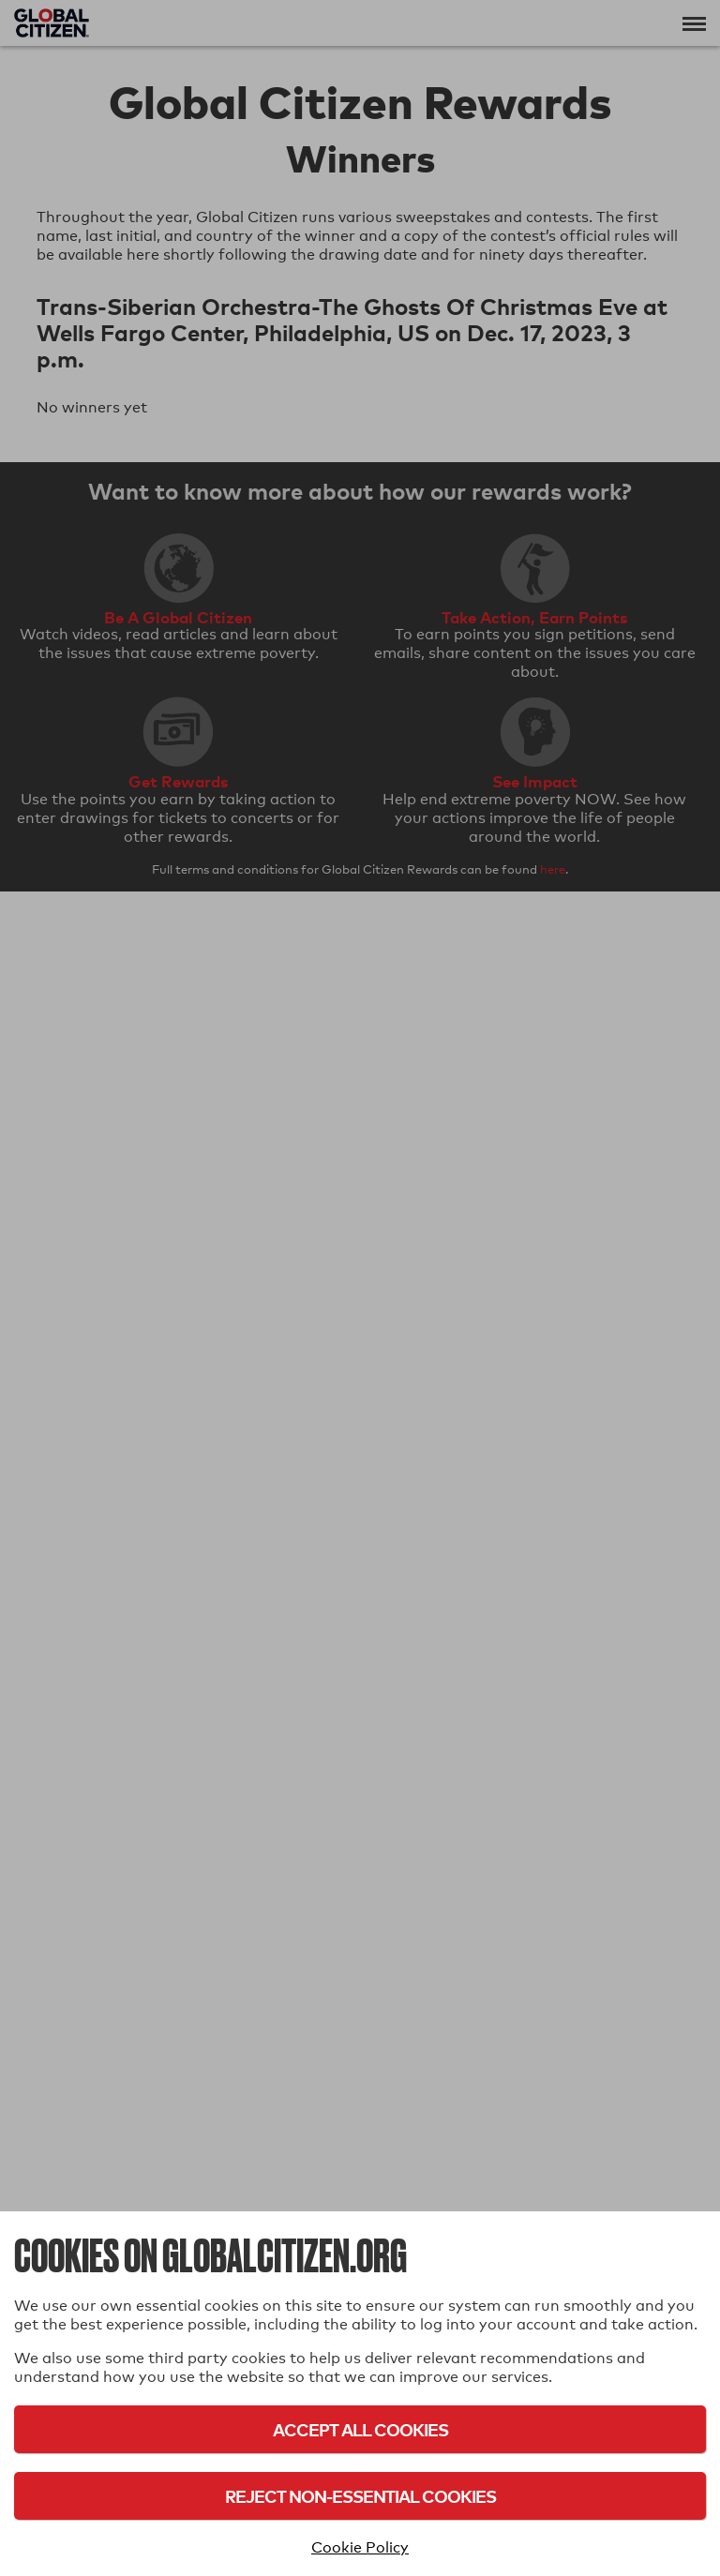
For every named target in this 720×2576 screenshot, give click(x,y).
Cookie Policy (360, 2547)
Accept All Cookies (360, 2429)
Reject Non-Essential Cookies (360, 2496)
